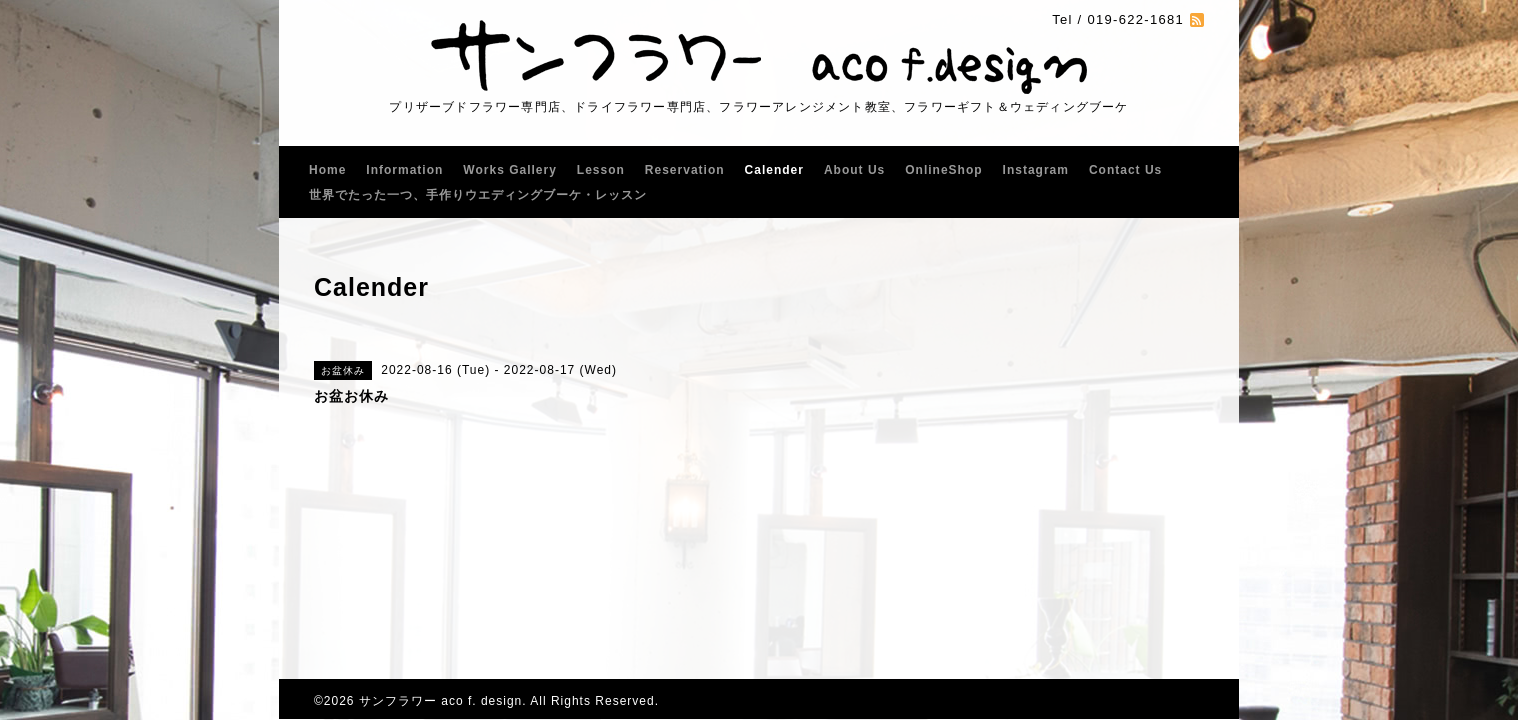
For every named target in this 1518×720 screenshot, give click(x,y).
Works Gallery (509, 170)
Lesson (601, 170)
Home (327, 170)
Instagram (1036, 170)
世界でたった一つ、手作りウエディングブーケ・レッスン (478, 195)
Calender (774, 170)
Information (404, 170)
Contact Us (1125, 170)
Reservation (685, 170)
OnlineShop (943, 170)
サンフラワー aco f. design (440, 701)
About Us (854, 170)
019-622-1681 (1135, 19)
